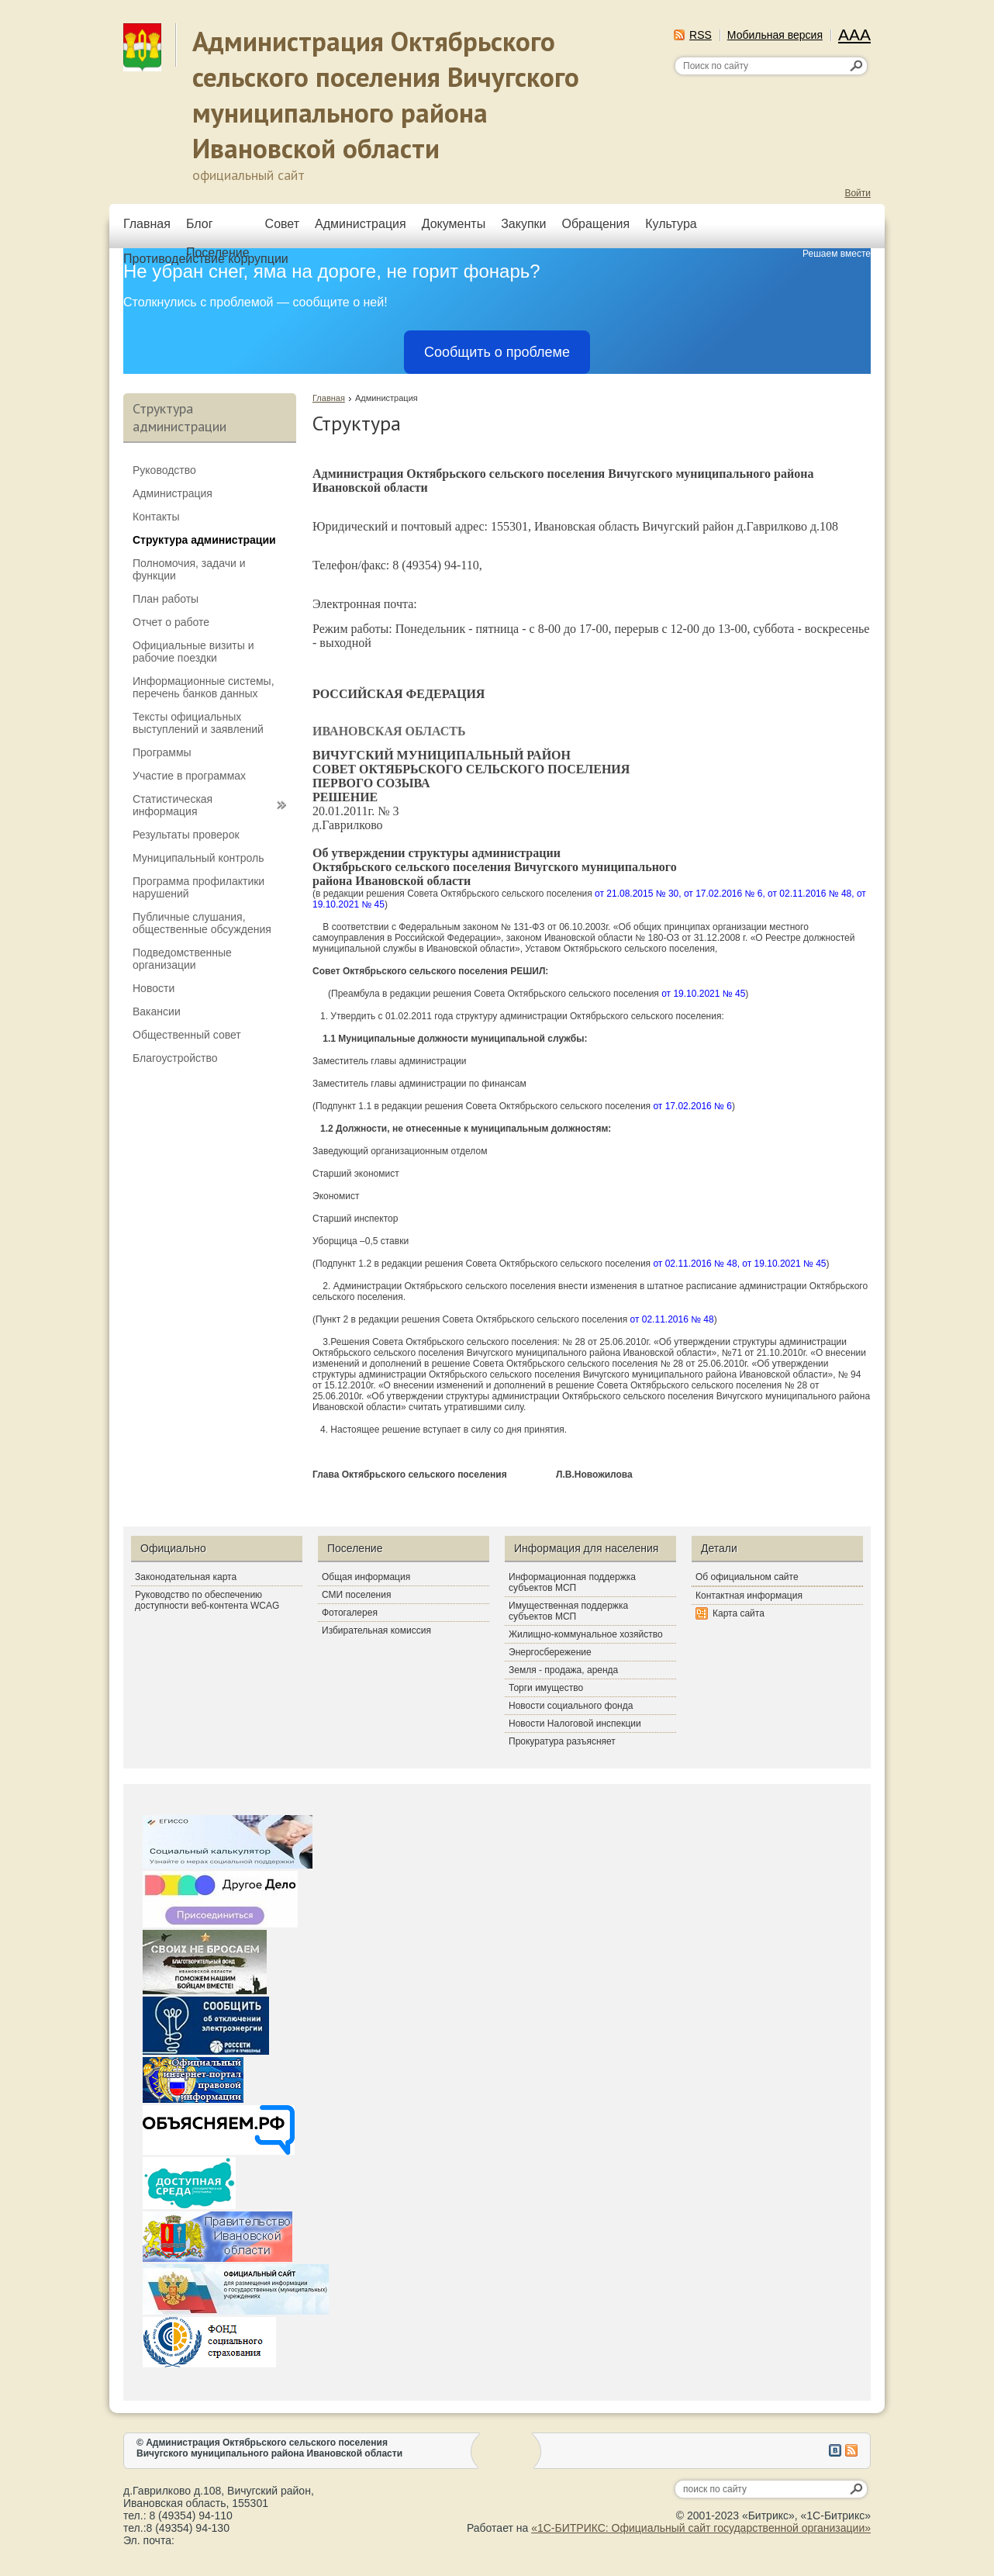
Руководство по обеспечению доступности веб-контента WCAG (207, 1600)
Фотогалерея (350, 1612)
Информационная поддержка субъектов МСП (572, 1582)
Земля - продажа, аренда (563, 1670)
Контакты (156, 516)
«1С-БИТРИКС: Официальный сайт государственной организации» (701, 2528)
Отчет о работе (171, 622)
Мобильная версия (775, 35)
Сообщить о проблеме (497, 352)
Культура (671, 223)
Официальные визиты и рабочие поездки (193, 651)
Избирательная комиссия (376, 1630)
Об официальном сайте (747, 1577)
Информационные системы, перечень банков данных (203, 687)
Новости (153, 988)
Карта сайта (738, 1613)
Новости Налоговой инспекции (575, 1723)
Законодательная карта (185, 1577)
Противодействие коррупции (205, 258)
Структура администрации (204, 540)
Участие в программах (189, 775)
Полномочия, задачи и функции (189, 569)
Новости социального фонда (571, 1705)
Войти (857, 193)
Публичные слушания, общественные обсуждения (202, 923)
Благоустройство (175, 1058)
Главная (147, 223)
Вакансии (157, 1011)
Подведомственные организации (182, 958)
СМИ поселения (356, 1594)
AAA (854, 34)
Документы (453, 223)
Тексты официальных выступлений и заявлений (198, 723)
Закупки (523, 223)
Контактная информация (748, 1595)
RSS (700, 35)
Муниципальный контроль (198, 858)
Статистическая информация (172, 805)
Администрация (360, 223)
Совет (282, 223)
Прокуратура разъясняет (562, 1741)
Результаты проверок (186, 834)
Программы (162, 752)
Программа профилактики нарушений (198, 887)
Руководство (164, 470)
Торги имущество (546, 1687)
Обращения (595, 223)
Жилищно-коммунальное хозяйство (586, 1634)
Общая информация (366, 1577)
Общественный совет (187, 1035)
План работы (165, 599)
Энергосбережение (550, 1652)
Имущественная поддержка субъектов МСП (568, 1611)
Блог (199, 223)
